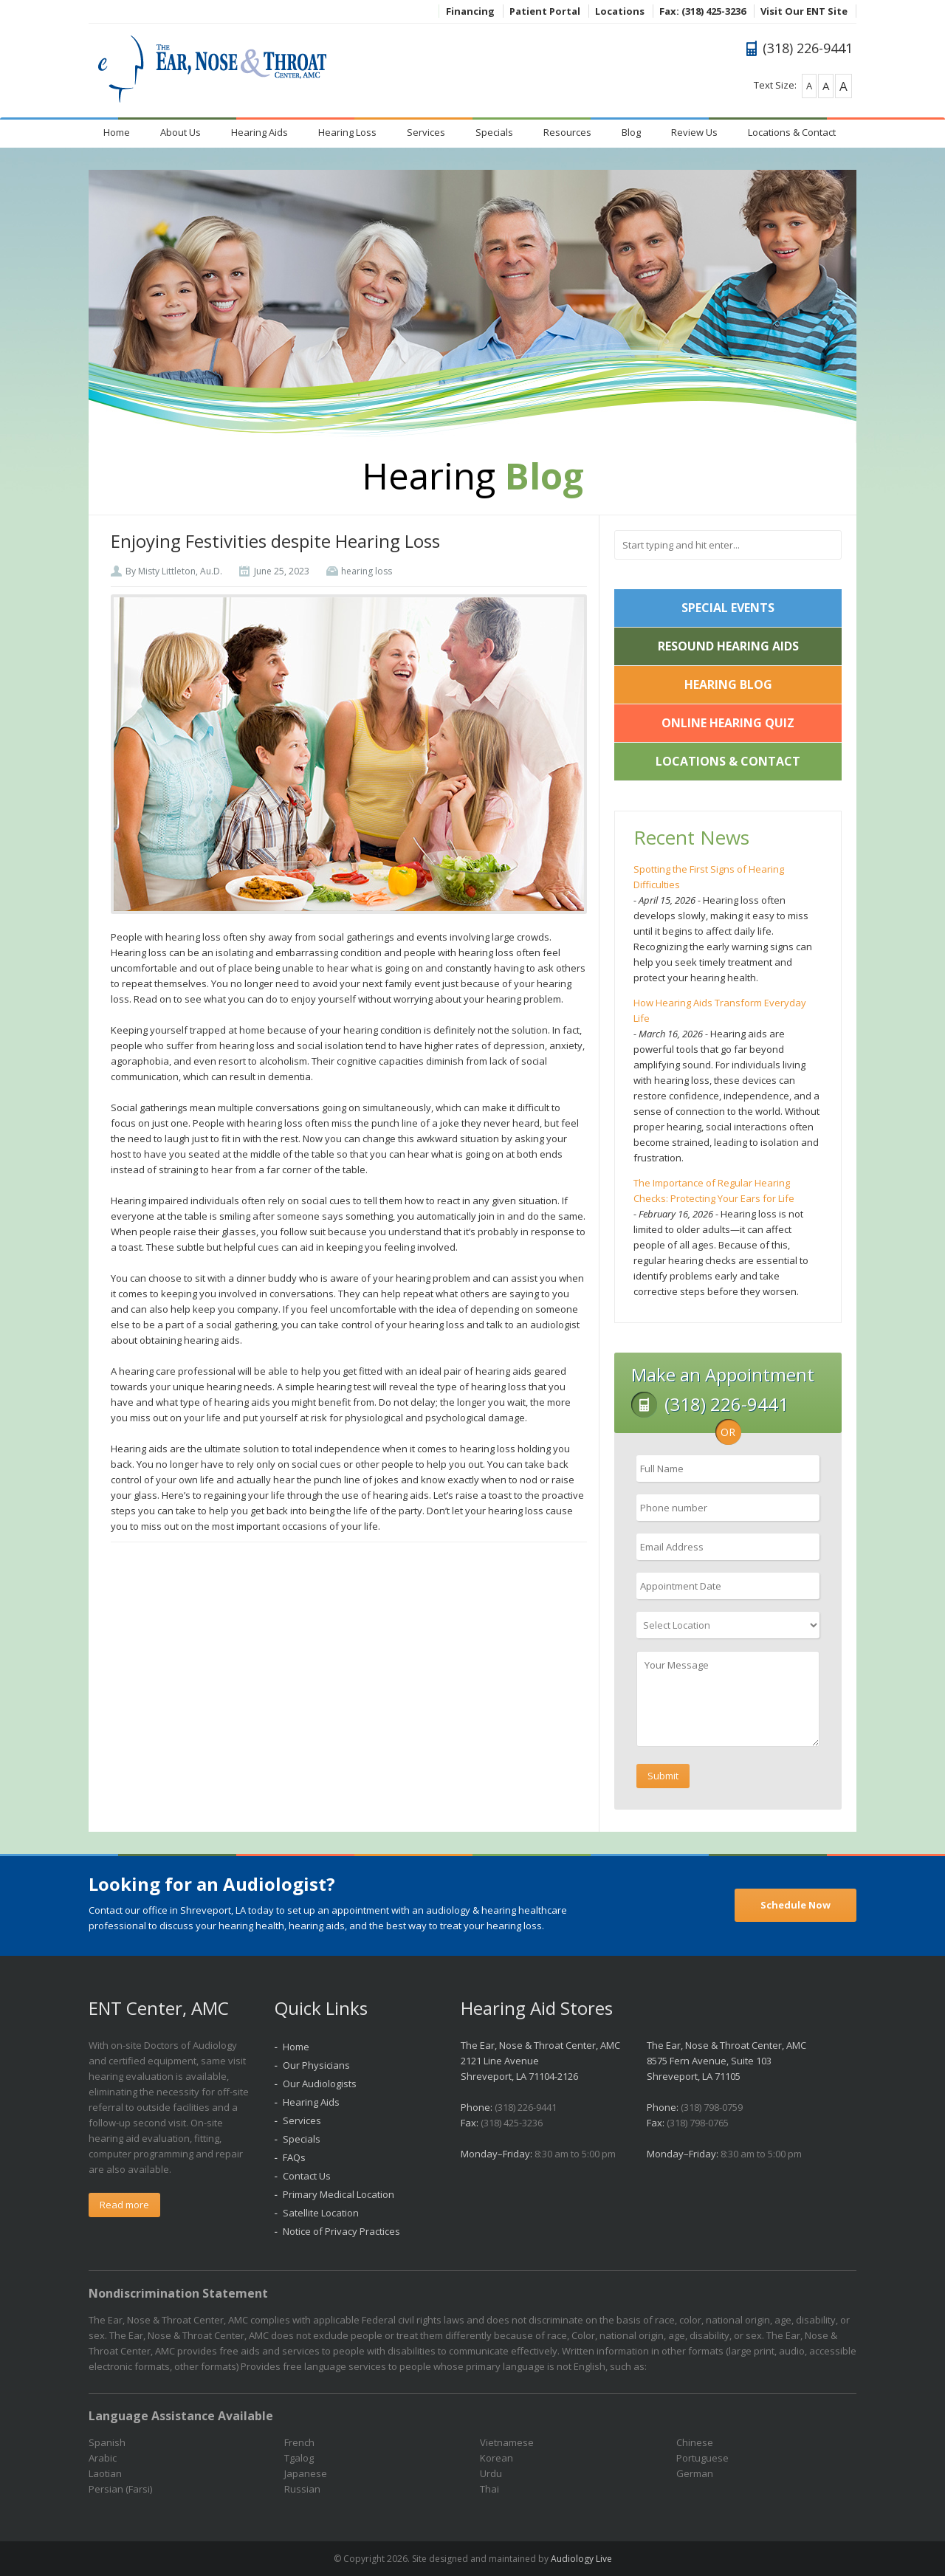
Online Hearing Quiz (728, 723)
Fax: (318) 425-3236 (702, 11)
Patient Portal (544, 11)
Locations (620, 11)
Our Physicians (316, 2065)
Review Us (694, 132)
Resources (567, 132)
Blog (631, 132)
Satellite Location (321, 2212)
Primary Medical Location (338, 2194)
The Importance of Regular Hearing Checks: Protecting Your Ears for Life (713, 1190)
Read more (124, 2204)
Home (116, 132)
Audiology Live (581, 2558)
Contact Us (307, 2175)
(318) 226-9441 (526, 2107)
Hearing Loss (347, 132)
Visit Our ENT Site (804, 11)
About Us (180, 132)
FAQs (294, 2157)
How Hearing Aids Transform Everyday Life (719, 1010)
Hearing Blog (728, 684)
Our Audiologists (320, 2083)
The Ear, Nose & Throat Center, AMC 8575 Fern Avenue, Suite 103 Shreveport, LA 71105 (726, 2061)
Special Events (727, 608)
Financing (470, 11)
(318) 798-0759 (712, 2107)
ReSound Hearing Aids (728, 646)
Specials (494, 132)
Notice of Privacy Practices (341, 2231)
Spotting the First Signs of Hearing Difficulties (708, 876)
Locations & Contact (792, 132)
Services (426, 132)
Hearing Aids (259, 132)
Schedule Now (795, 1905)
